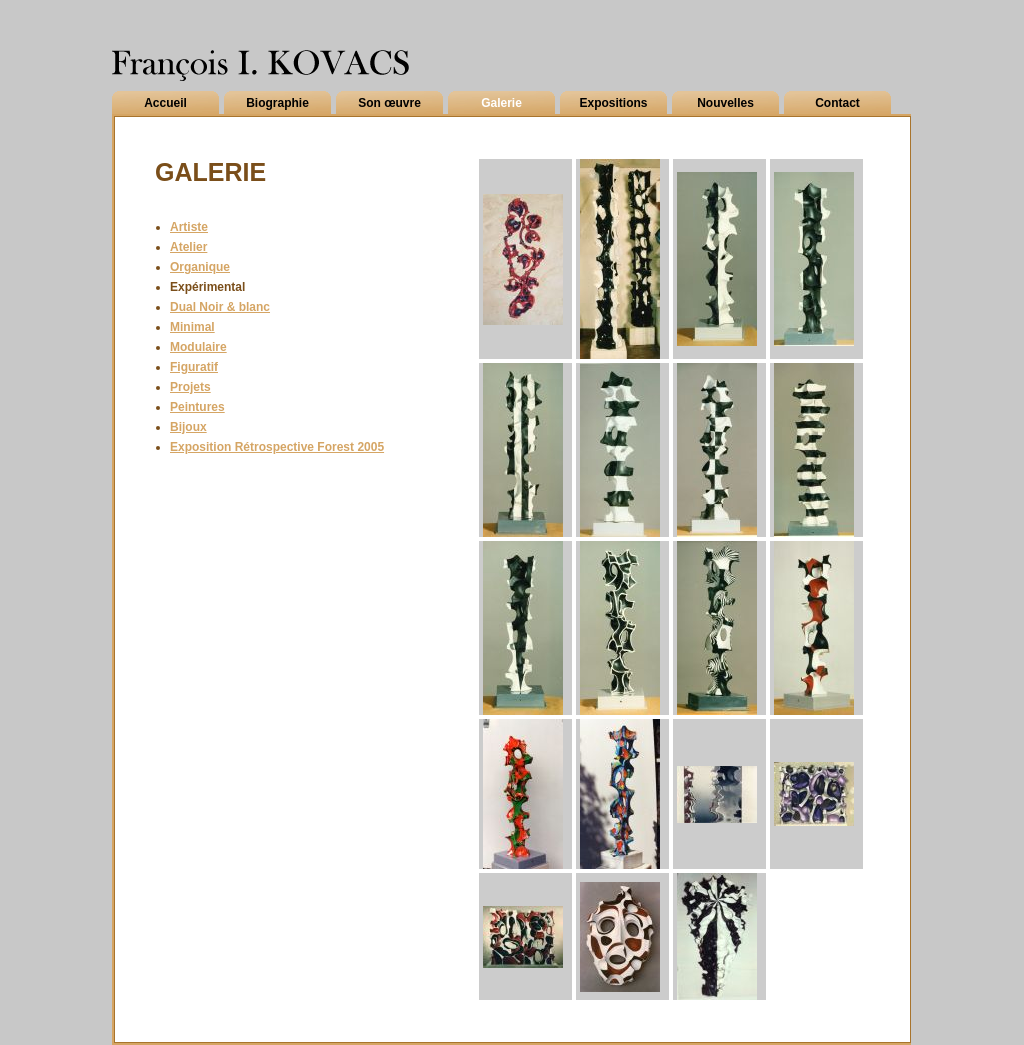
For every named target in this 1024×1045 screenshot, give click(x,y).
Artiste (189, 227)
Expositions (613, 103)
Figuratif (194, 367)
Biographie (277, 103)
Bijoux (188, 427)
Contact (837, 103)
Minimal (192, 327)
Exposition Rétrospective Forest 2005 (277, 447)
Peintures (197, 407)
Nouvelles (725, 103)
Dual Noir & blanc (220, 307)
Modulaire (198, 347)
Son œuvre (389, 103)
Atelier (188, 247)
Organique (200, 267)
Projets (190, 387)
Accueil (165, 103)
